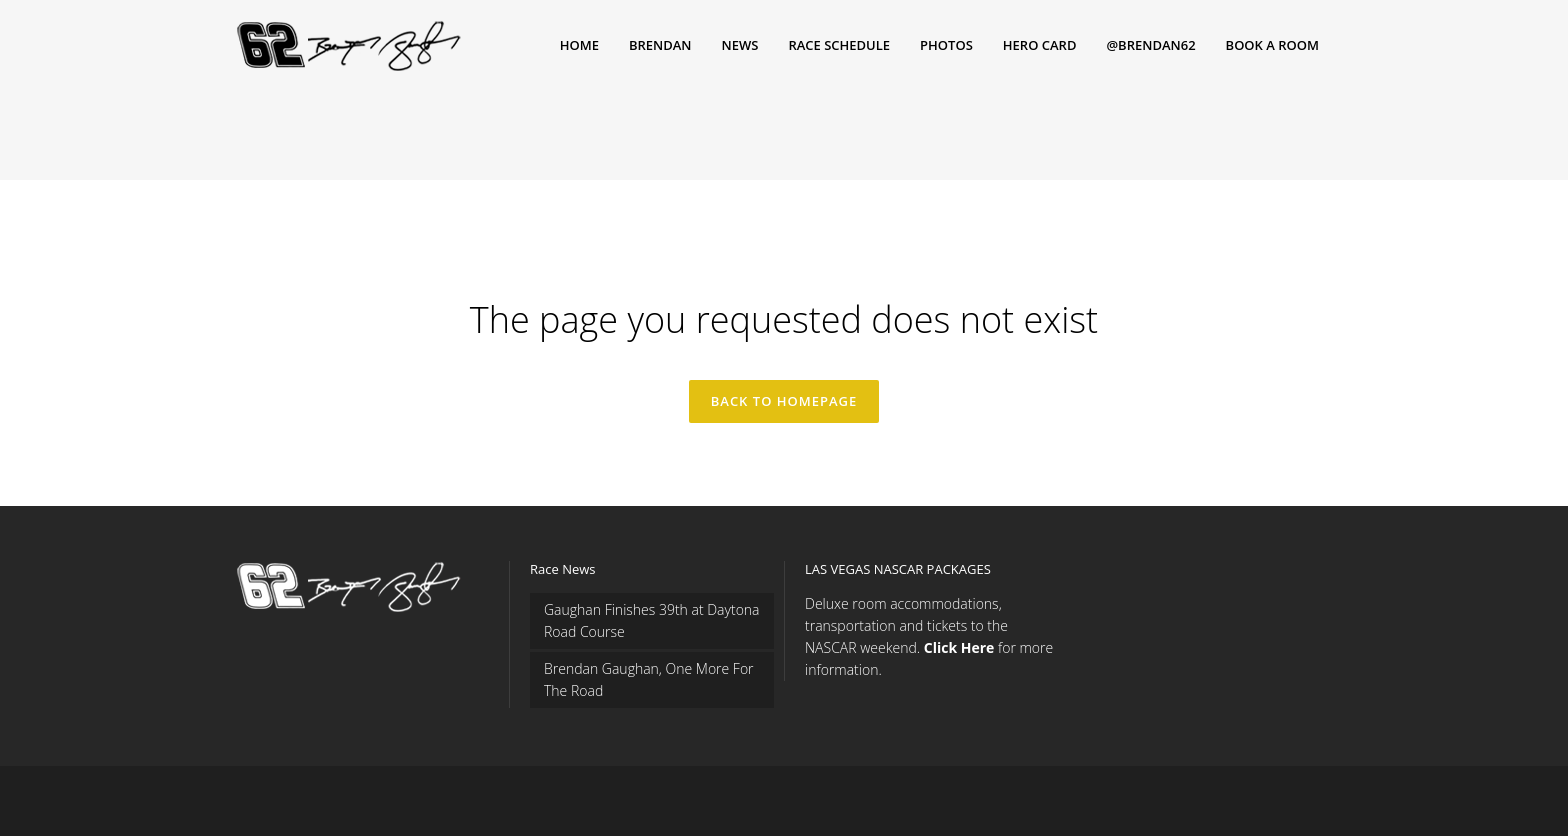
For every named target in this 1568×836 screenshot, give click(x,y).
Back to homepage (784, 401)
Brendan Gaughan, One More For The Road (649, 679)
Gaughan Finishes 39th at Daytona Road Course (652, 620)
